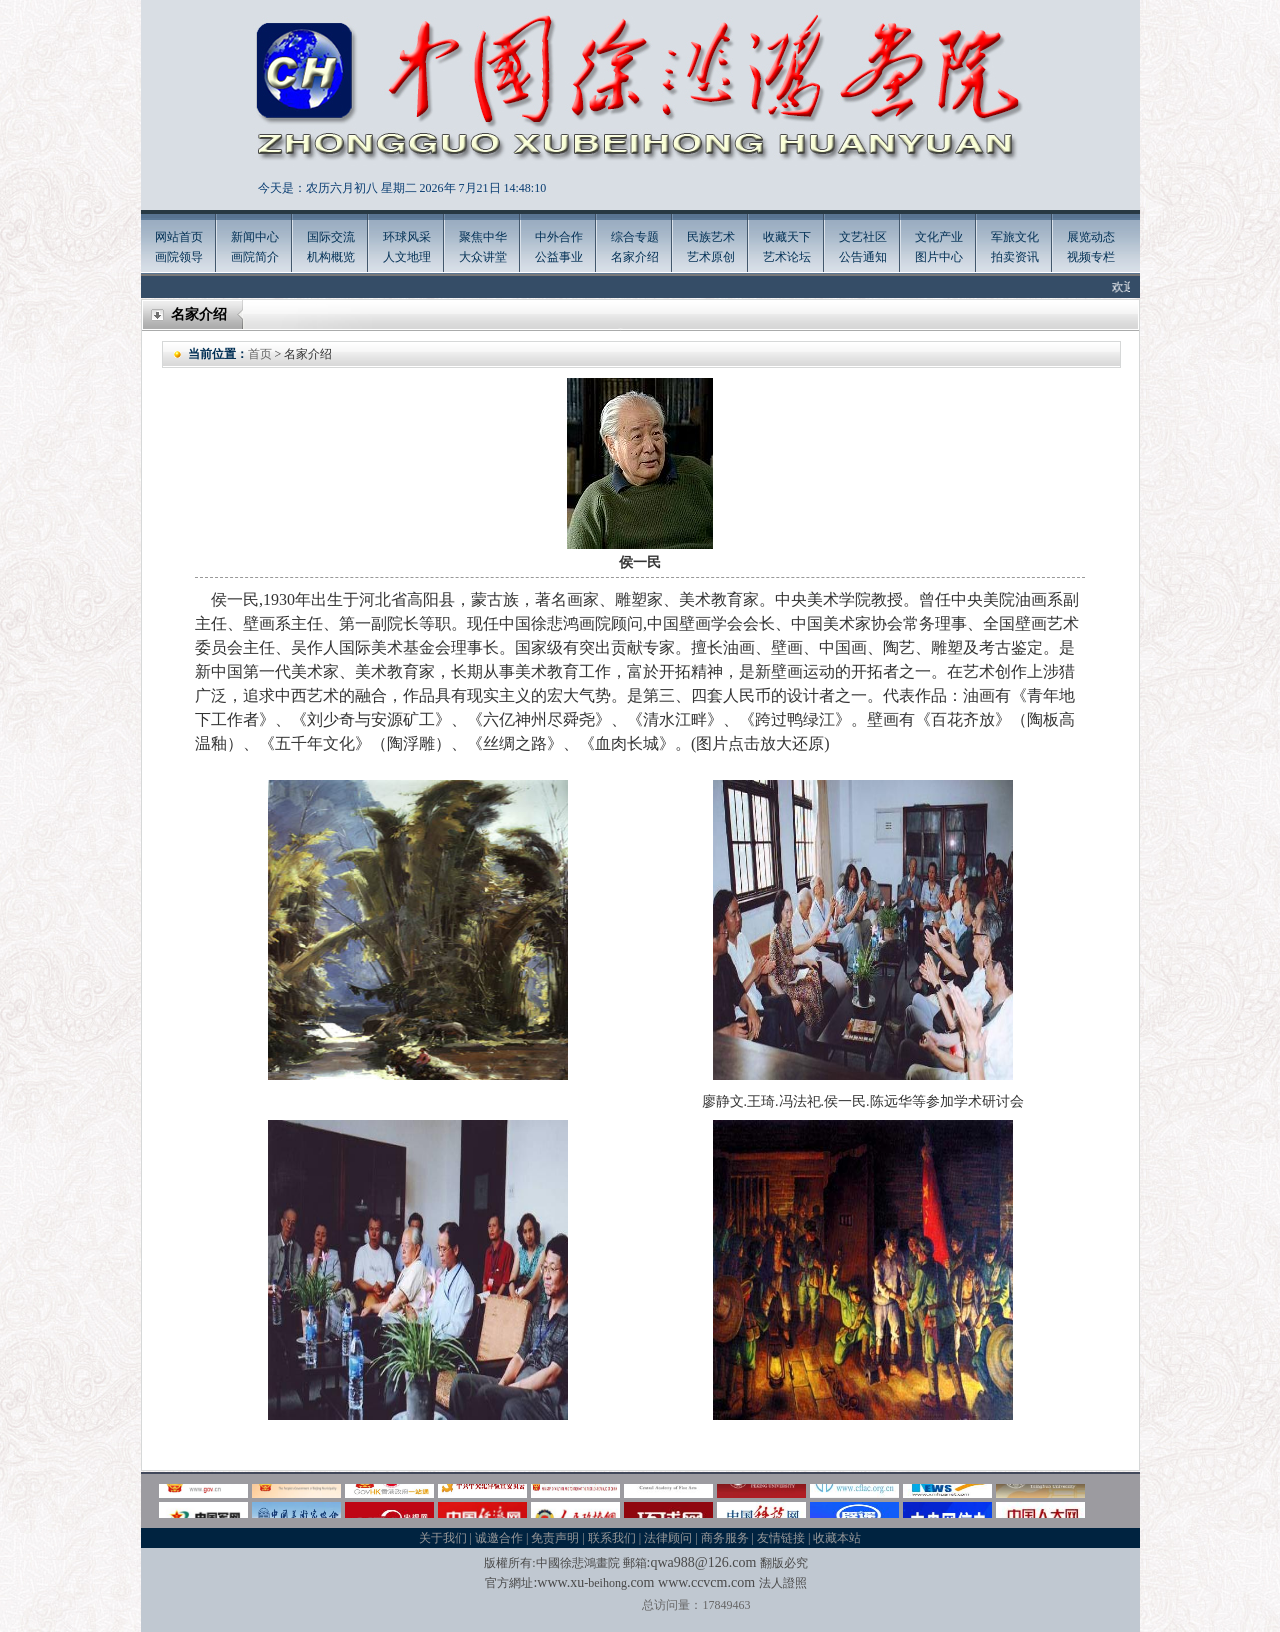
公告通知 (863, 257)
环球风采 (407, 237)
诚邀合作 (499, 1538)
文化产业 (939, 237)
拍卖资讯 (1015, 257)
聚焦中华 (483, 237)
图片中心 (939, 257)
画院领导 (179, 257)
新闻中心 (255, 237)
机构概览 (331, 257)
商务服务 (725, 1538)
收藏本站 (837, 1538)
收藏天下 (787, 237)
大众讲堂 (483, 257)
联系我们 (612, 1538)
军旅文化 (1015, 237)
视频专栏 (1091, 257)
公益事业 (559, 257)
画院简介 (255, 257)
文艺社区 (863, 237)
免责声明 (555, 1538)
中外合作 (559, 237)
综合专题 (635, 237)
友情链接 (781, 1538)
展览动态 (1091, 237)
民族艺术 (711, 237)
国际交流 (331, 237)
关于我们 (443, 1538)
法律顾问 (668, 1538)
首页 (260, 354)
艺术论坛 (787, 257)
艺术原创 (711, 257)
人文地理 (407, 257)
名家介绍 (635, 257)
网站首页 (179, 237)
